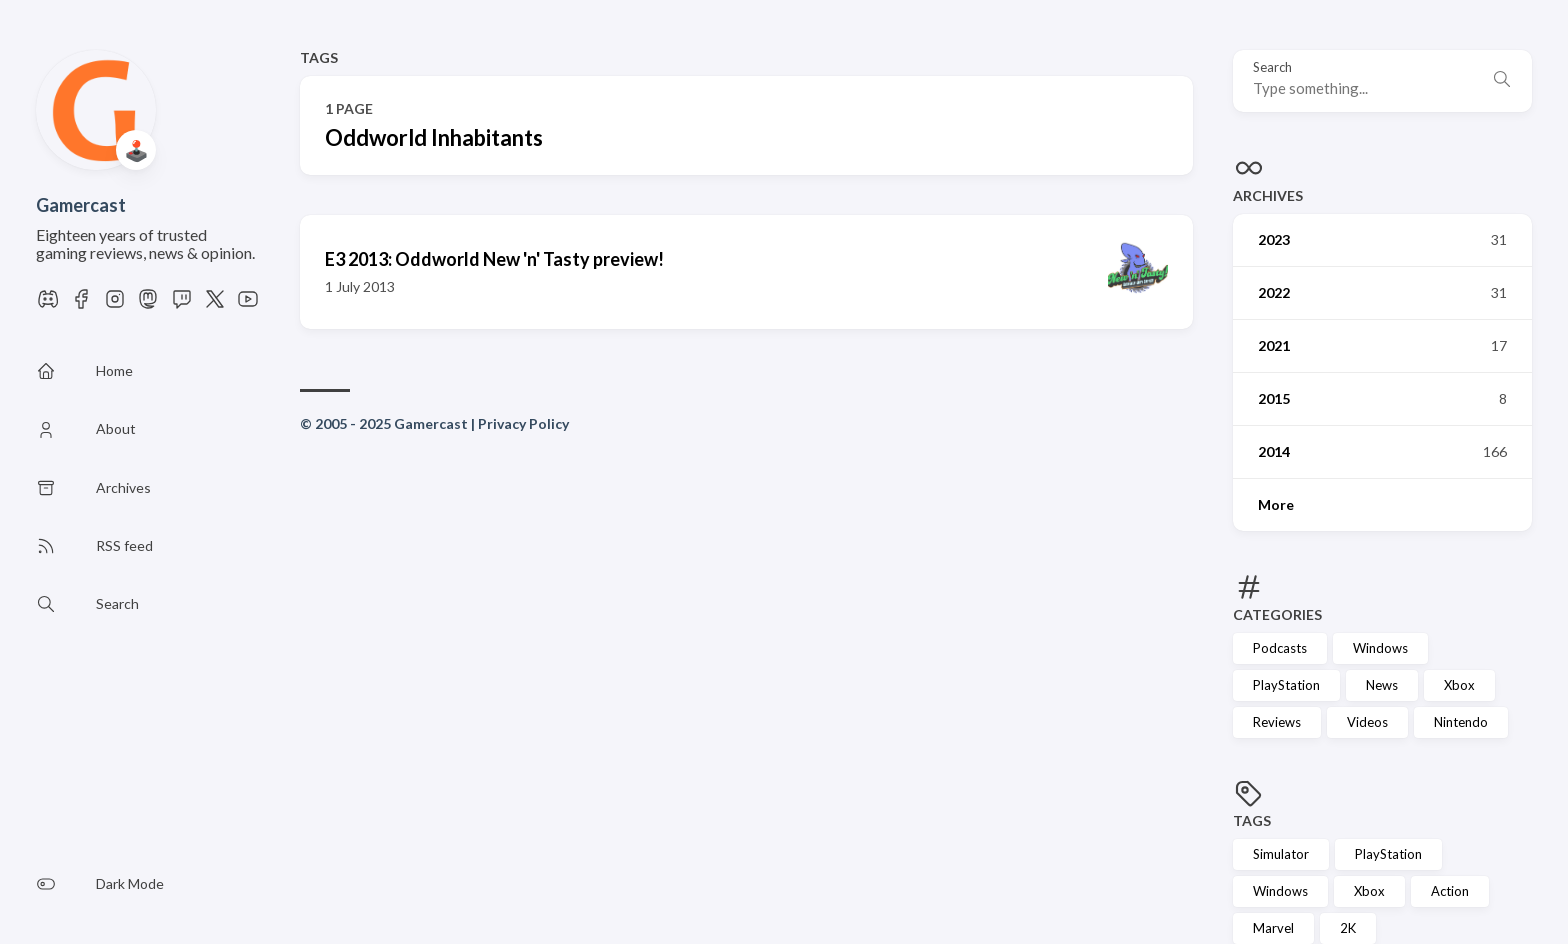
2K (1348, 928)
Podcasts (1280, 648)
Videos (1367, 722)
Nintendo (1461, 722)
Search (1272, 67)
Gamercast (81, 205)
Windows (1380, 648)
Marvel (1273, 928)
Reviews (1277, 722)
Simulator (1281, 854)
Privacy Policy (523, 423)
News (1382, 685)
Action (1450, 891)
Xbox (1459, 685)
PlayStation (1286, 685)
